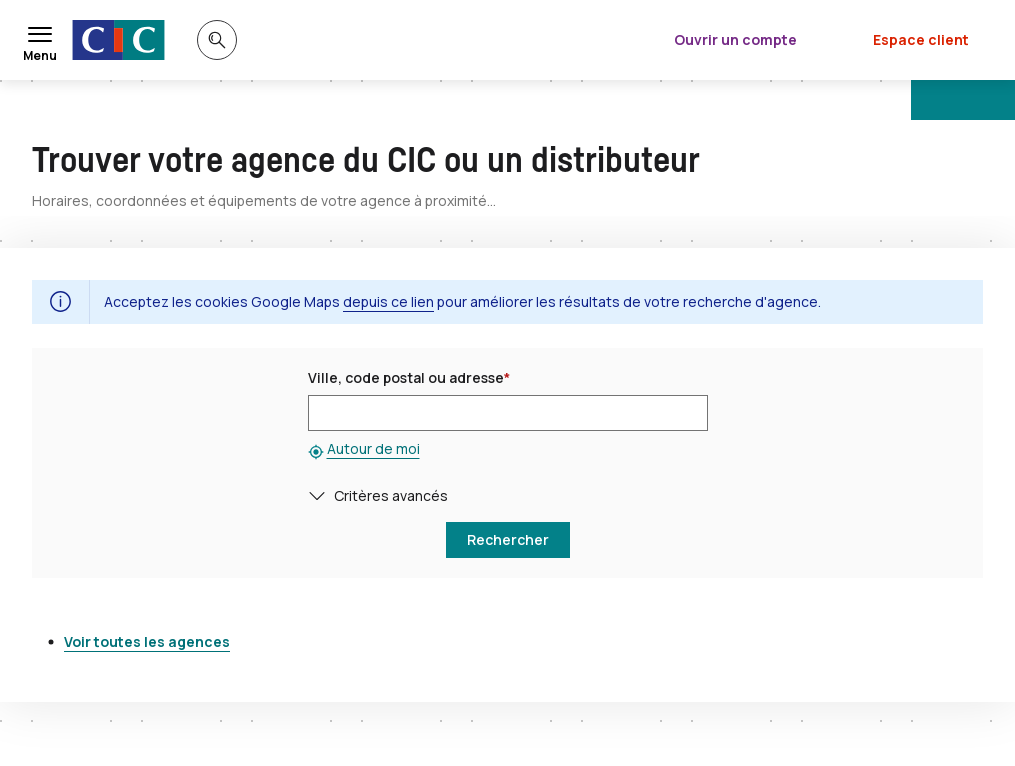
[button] (321, 495)
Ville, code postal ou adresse (409, 377)
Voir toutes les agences (147, 641)
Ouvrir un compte (735, 39)
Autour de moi (373, 448)
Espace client (921, 39)
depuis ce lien (388, 301)
